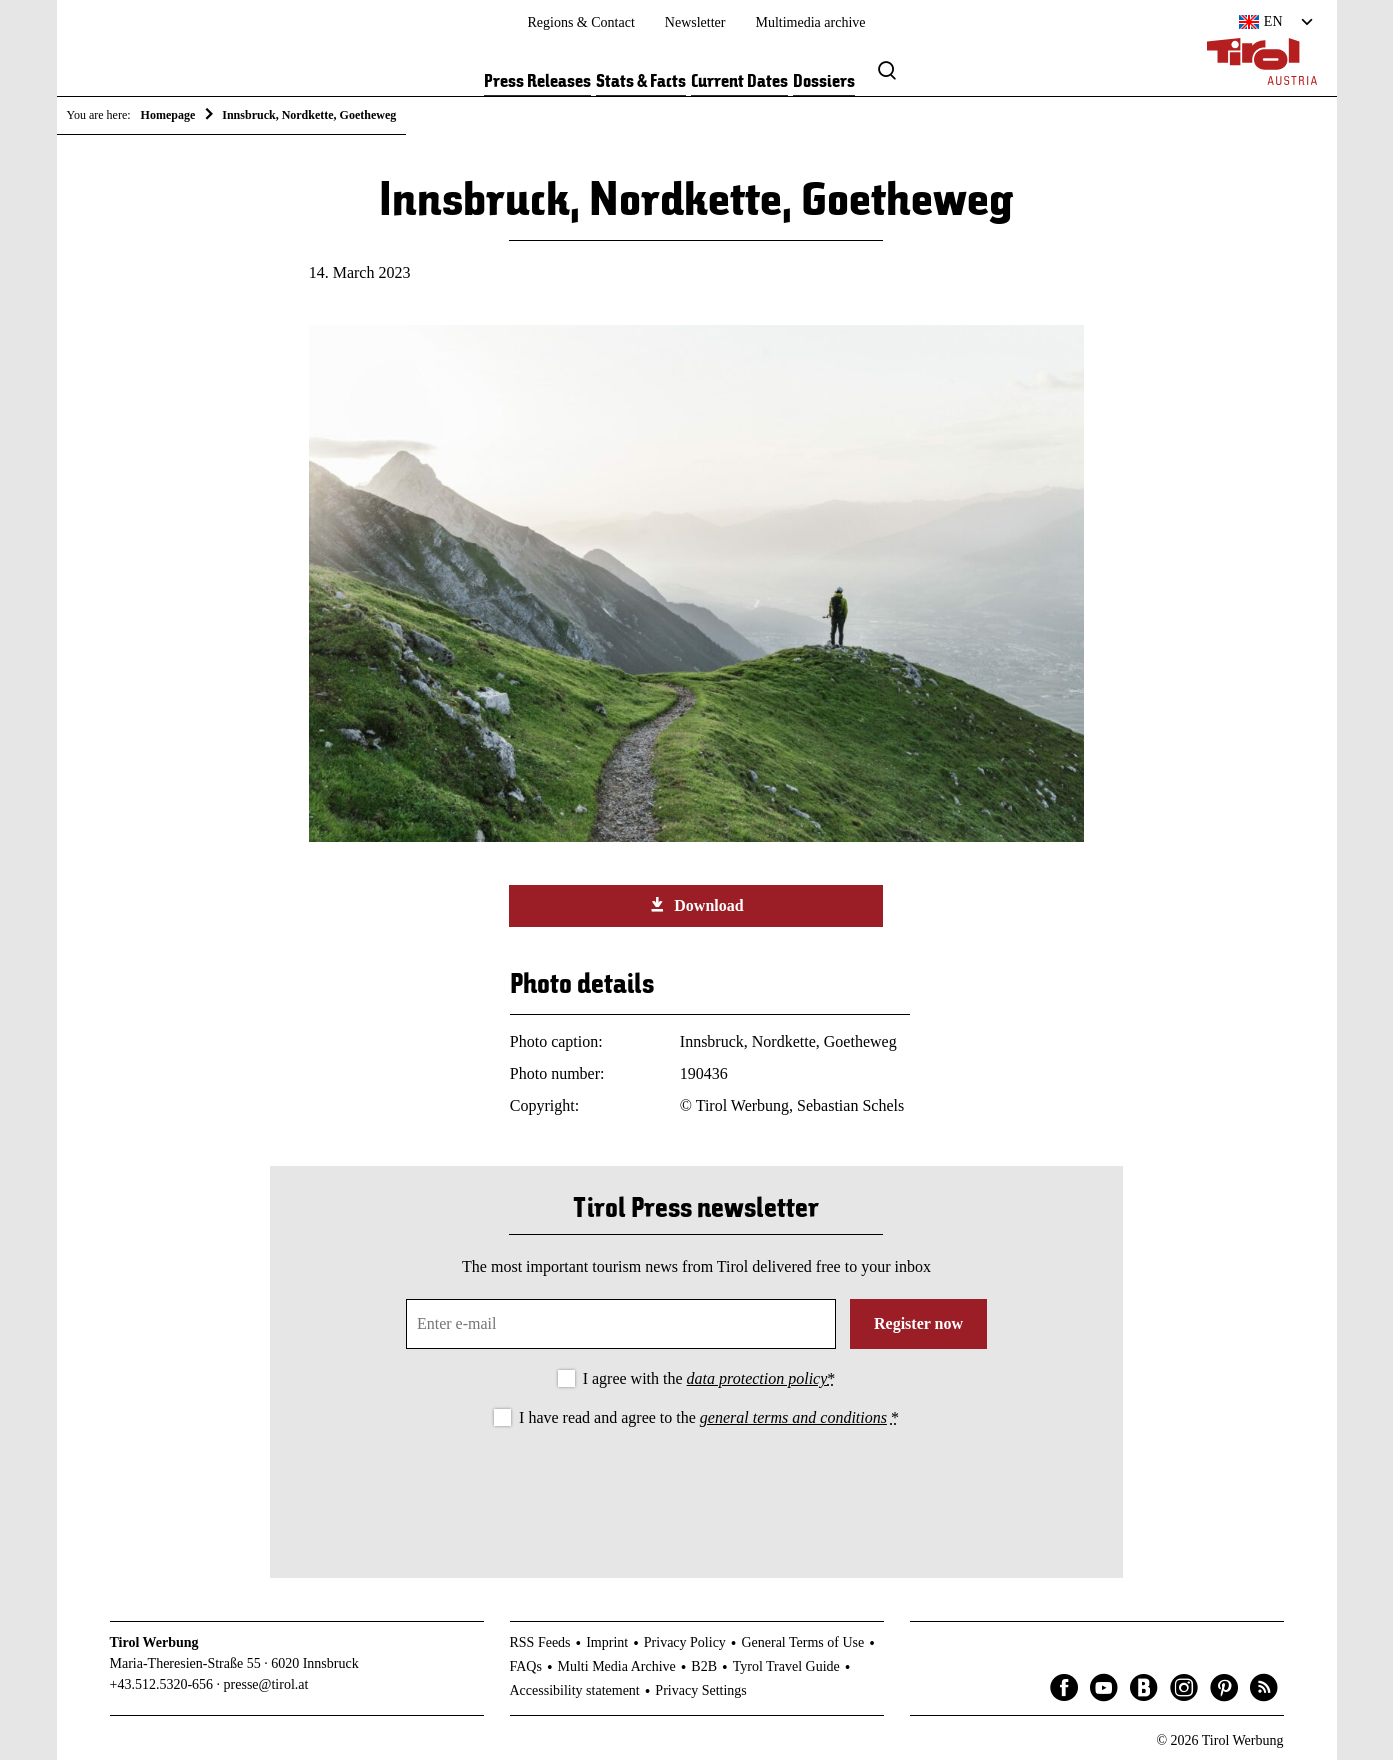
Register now (918, 1323)
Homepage (168, 115)
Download (696, 905)
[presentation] (696, 1486)
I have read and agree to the (709, 1417)
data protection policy (757, 1378)
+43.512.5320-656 (162, 1684)
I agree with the (709, 1378)
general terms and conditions (793, 1417)
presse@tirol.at (266, 1684)
